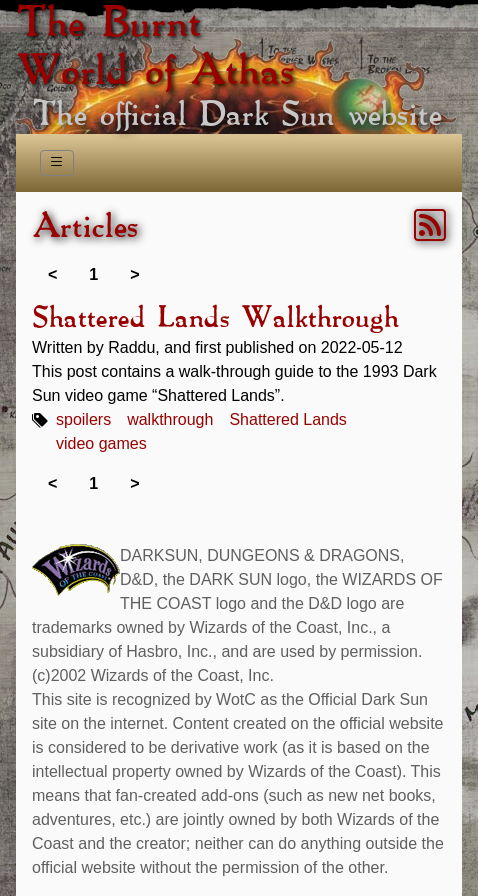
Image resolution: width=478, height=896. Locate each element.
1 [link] (93, 274)
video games (101, 443)
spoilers (83, 419)
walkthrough (170, 419)
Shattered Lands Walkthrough (215, 319)
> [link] (134, 274)
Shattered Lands (287, 419)
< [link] (52, 274)
